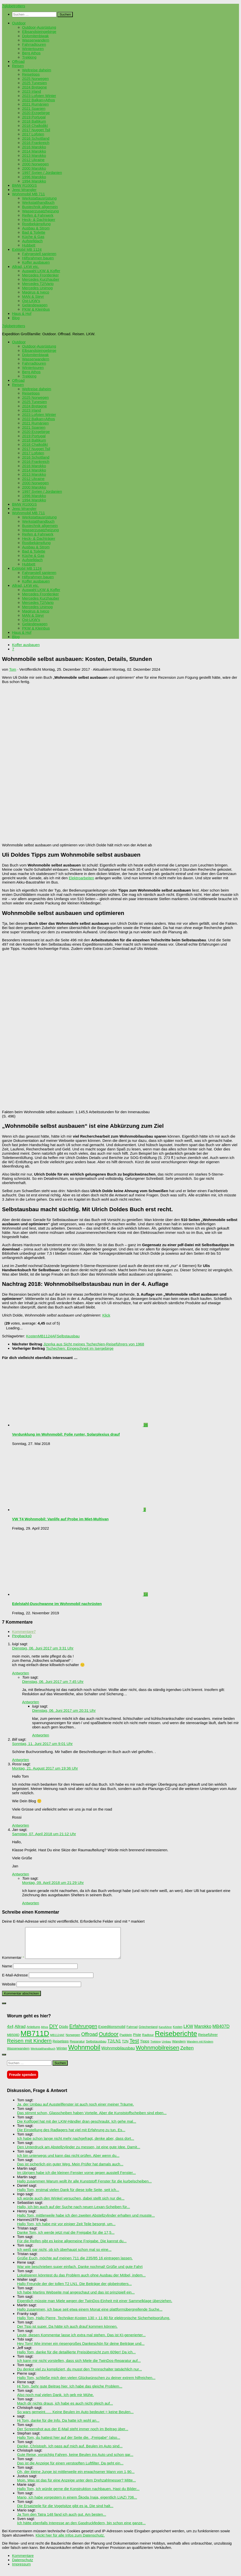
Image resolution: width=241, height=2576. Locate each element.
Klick (106, 1315)
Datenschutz (22, 2566)
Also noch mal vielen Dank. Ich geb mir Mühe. (55, 2401)
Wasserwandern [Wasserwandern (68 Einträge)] (18, 2054)
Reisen (18, 66)
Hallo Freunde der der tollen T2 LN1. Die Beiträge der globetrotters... (74, 2290)
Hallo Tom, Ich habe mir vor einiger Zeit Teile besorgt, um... (66, 2230)
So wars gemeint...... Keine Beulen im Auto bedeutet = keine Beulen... (75, 2418)
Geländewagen (34, 305)
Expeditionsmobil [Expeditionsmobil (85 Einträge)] (111, 2033)
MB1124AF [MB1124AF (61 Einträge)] (57, 2041)
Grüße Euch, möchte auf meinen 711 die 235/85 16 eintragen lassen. (75, 2264)
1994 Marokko (34, 181)
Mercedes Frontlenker (40, 275)
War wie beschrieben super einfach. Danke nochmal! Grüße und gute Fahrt (80, 2272)
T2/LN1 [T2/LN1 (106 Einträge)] (114, 2047)
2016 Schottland (35, 138)
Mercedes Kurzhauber (40, 279)
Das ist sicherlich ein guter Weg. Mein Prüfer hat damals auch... (70, 2170)
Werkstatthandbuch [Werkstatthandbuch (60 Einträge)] (43, 2054)
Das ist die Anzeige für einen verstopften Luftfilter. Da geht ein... (70, 2469)
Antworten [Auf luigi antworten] (20, 1673)
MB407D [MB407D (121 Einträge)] (220, 2032)
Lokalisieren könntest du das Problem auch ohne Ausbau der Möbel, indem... (81, 2281)
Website (9, 1990)
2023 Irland (31, 91)
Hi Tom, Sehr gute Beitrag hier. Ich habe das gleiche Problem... (69, 2392)
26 (146, 1425)
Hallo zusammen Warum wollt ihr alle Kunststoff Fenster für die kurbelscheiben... (84, 2187)
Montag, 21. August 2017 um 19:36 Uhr (45, 1768)
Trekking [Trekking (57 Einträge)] (155, 2047)
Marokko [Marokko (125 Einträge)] (202, 2032)
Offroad (18, 61)
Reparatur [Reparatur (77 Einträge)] (77, 2047)
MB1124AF (47, 1336)
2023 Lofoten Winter (39, 95)
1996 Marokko (34, 177)
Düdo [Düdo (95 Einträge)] (63, 2032)
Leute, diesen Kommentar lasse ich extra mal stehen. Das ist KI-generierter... (81, 2341)
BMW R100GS (24, 185)
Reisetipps (31, 74)
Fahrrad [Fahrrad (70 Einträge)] (132, 2033)
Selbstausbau (68, 1336)
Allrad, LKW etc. (25, 266)
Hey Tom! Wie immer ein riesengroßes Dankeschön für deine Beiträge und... (81, 2349)
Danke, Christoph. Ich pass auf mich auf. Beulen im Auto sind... (70, 2452)
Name (7, 1972)
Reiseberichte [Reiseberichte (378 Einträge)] (176, 2040)
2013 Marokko (34, 155)
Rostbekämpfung (36, 224)
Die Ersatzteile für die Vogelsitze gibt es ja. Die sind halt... (65, 2512)
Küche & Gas (33, 236)
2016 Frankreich (35, 142)
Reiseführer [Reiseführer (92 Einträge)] (208, 2040)
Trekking (29, 57)
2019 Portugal (34, 117)
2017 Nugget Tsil (36, 130)
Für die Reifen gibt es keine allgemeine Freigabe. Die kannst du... (72, 2247)
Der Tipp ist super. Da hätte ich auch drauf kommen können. (67, 2332)
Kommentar (13, 1963)
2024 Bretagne (34, 87)
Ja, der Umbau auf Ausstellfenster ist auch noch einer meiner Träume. (75, 2110)
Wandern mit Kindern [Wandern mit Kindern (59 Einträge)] (200, 2047)
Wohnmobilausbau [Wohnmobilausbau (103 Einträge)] (118, 2054)
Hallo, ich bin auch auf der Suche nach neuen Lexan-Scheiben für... (73, 2213)
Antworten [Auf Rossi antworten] (20, 1825)
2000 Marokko (34, 168)
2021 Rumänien (35, 104)
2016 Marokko (34, 147)
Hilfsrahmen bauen (38, 258)
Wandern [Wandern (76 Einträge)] (179, 2047)
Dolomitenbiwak (35, 36)
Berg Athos (31, 53)
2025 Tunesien (34, 83)
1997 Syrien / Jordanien (42, 172)
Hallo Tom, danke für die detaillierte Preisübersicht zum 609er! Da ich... (76, 2358)
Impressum (21, 2570)
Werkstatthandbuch (38, 202)
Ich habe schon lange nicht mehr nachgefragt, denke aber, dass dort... (75, 2144)
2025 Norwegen (35, 78)
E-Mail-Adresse (15, 1981)
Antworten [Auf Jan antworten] (20, 1874)
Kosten (32, 1336)
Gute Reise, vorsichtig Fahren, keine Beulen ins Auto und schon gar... (75, 2460)
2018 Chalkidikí (35, 125)
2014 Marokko (34, 151)
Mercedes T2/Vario (38, 283)
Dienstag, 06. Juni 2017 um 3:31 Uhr (43, 1648)
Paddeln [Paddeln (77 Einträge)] (125, 2041)
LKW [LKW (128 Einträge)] (188, 2032)
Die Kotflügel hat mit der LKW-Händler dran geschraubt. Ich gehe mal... (76, 2127)
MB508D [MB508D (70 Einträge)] (13, 2041)
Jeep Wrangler (24, 189)
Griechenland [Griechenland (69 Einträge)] (148, 2033)
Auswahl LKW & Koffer (41, 271)
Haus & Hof (21, 313)
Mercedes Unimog (37, 288)
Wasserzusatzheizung (40, 211)
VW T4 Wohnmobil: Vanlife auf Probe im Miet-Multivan (60, 1519)
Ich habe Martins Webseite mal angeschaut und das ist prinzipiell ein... (76, 2298)
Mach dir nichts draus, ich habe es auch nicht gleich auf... (65, 2409)
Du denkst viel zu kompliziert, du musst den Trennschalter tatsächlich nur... (79, 2375)
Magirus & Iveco (35, 292)
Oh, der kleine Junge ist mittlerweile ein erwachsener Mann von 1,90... (76, 2477)
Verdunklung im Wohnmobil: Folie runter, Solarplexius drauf (66, 1434)
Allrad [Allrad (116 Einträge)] (20, 2032)
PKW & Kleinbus (36, 309)
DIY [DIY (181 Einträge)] (53, 2032)
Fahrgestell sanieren (39, 254)
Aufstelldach (32, 241)
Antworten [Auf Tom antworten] (30, 1702)
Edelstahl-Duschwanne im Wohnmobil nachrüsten (57, 1603)
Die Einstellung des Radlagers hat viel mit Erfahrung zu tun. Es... (71, 2136)
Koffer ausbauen (36, 262)
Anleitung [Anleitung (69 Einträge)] (33, 2033)
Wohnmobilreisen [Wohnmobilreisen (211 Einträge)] (157, 2054)
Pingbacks (22, 1636)
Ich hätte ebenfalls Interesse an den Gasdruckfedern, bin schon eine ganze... (81, 2529)
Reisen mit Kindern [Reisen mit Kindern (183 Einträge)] (29, 2047)
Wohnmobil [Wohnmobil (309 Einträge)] (84, 2053)
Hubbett (28, 245)
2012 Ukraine (33, 160)
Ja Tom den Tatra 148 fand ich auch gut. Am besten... (61, 2520)
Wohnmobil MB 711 (28, 194)
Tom (12, 669)
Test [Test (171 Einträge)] (134, 2047)
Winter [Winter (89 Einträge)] (61, 2054)
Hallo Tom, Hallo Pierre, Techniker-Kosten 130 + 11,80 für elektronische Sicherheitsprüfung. (93, 2324)
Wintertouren (33, 48)
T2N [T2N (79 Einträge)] (125, 2047)
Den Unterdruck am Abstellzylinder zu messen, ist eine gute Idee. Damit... (78, 2153)
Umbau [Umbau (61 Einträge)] (166, 2047)
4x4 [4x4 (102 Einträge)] (10, 2032)
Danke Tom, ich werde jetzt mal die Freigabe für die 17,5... (65, 2238)
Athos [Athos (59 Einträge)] (44, 2032)
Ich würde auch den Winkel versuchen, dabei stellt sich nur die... (71, 2204)
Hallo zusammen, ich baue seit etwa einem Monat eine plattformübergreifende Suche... (89, 2315)
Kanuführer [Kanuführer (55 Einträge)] (165, 2032)
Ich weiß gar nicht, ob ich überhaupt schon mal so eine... (64, 2255)
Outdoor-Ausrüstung (39, 27)
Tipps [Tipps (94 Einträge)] (144, 2047)
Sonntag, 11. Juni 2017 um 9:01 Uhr (42, 1743)
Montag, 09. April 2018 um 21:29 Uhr (53, 1882)
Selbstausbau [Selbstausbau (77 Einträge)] (96, 2047)
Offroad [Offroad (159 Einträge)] (89, 2040)
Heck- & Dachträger (38, 219)
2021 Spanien (33, 108)
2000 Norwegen (35, 164)
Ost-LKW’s (31, 301)
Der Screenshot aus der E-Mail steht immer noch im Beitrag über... (72, 2435)
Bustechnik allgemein (40, 207)
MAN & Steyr (33, 296)
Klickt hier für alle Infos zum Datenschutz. (70, 2541)
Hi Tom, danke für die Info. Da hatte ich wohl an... (58, 2426)
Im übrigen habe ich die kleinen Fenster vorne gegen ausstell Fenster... (76, 2178)
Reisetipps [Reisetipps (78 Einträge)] (61, 2047)
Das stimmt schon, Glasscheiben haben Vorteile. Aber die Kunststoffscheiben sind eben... (91, 2119)
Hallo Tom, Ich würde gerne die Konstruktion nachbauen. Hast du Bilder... (78, 2495)
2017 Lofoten (33, 134)
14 (146, 1594)
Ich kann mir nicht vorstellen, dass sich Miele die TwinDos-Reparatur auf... (79, 2366)
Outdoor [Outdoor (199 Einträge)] (108, 2040)
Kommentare (24, 1631)
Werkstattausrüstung (39, 198)
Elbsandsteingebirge (39, 31)
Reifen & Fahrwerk (37, 215)
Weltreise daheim (36, 70)
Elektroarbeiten (81, 878)
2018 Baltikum (34, 121)
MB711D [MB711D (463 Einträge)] (35, 2039)
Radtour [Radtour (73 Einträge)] (148, 2041)
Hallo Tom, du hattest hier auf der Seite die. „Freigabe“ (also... (68, 2443)
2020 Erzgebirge (36, 113)
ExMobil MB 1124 (27, 249)
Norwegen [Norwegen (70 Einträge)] (73, 2041)
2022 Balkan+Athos (38, 100)
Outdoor (19, 23)
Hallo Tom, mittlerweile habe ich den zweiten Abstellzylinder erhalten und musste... (86, 2221)
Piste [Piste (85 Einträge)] (137, 2041)
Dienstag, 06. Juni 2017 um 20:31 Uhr (64, 1710)
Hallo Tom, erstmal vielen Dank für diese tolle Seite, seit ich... (68, 2196)
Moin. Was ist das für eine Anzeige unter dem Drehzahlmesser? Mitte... (76, 2486)
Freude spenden (22, 2081)
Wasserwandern (35, 40)
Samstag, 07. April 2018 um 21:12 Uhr (44, 1834)
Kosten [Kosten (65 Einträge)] (178, 2033)
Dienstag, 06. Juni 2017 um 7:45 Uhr (53, 1681)
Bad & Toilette (33, 232)
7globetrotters (13, 6)
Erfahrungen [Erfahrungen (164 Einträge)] (83, 2032)
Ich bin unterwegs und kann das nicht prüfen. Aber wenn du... (68, 2161)
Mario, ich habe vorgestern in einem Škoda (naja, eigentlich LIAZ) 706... (77, 2503)
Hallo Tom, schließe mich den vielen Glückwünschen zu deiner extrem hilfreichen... (86, 2383)
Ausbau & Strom (35, 228)
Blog (16, 318)
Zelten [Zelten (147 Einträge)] (187, 2054)
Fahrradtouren (34, 44)
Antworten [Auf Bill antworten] (20, 1760)
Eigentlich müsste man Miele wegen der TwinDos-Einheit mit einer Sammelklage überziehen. (94, 2307)
